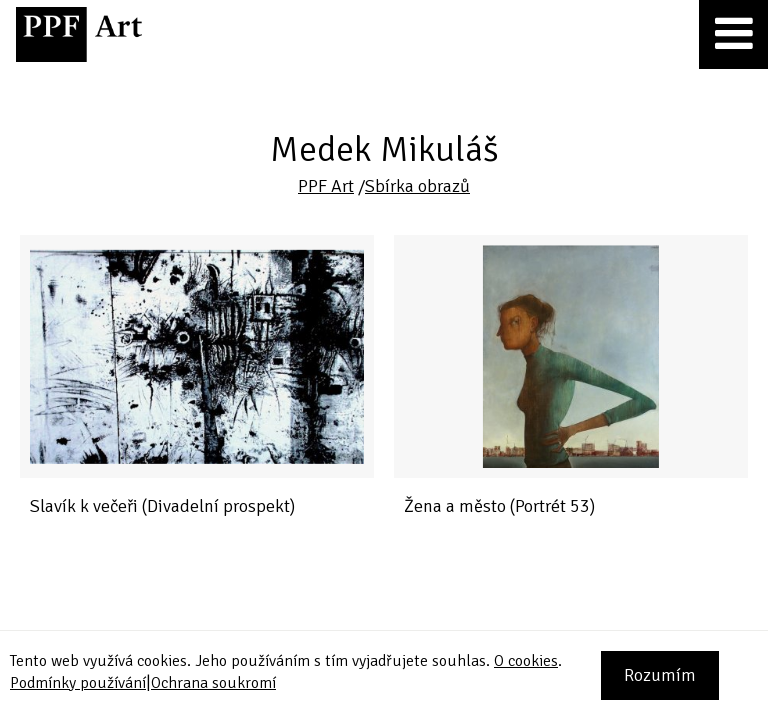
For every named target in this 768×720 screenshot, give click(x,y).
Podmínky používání (78, 683)
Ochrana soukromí (213, 683)
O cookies (526, 661)
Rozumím (660, 675)
